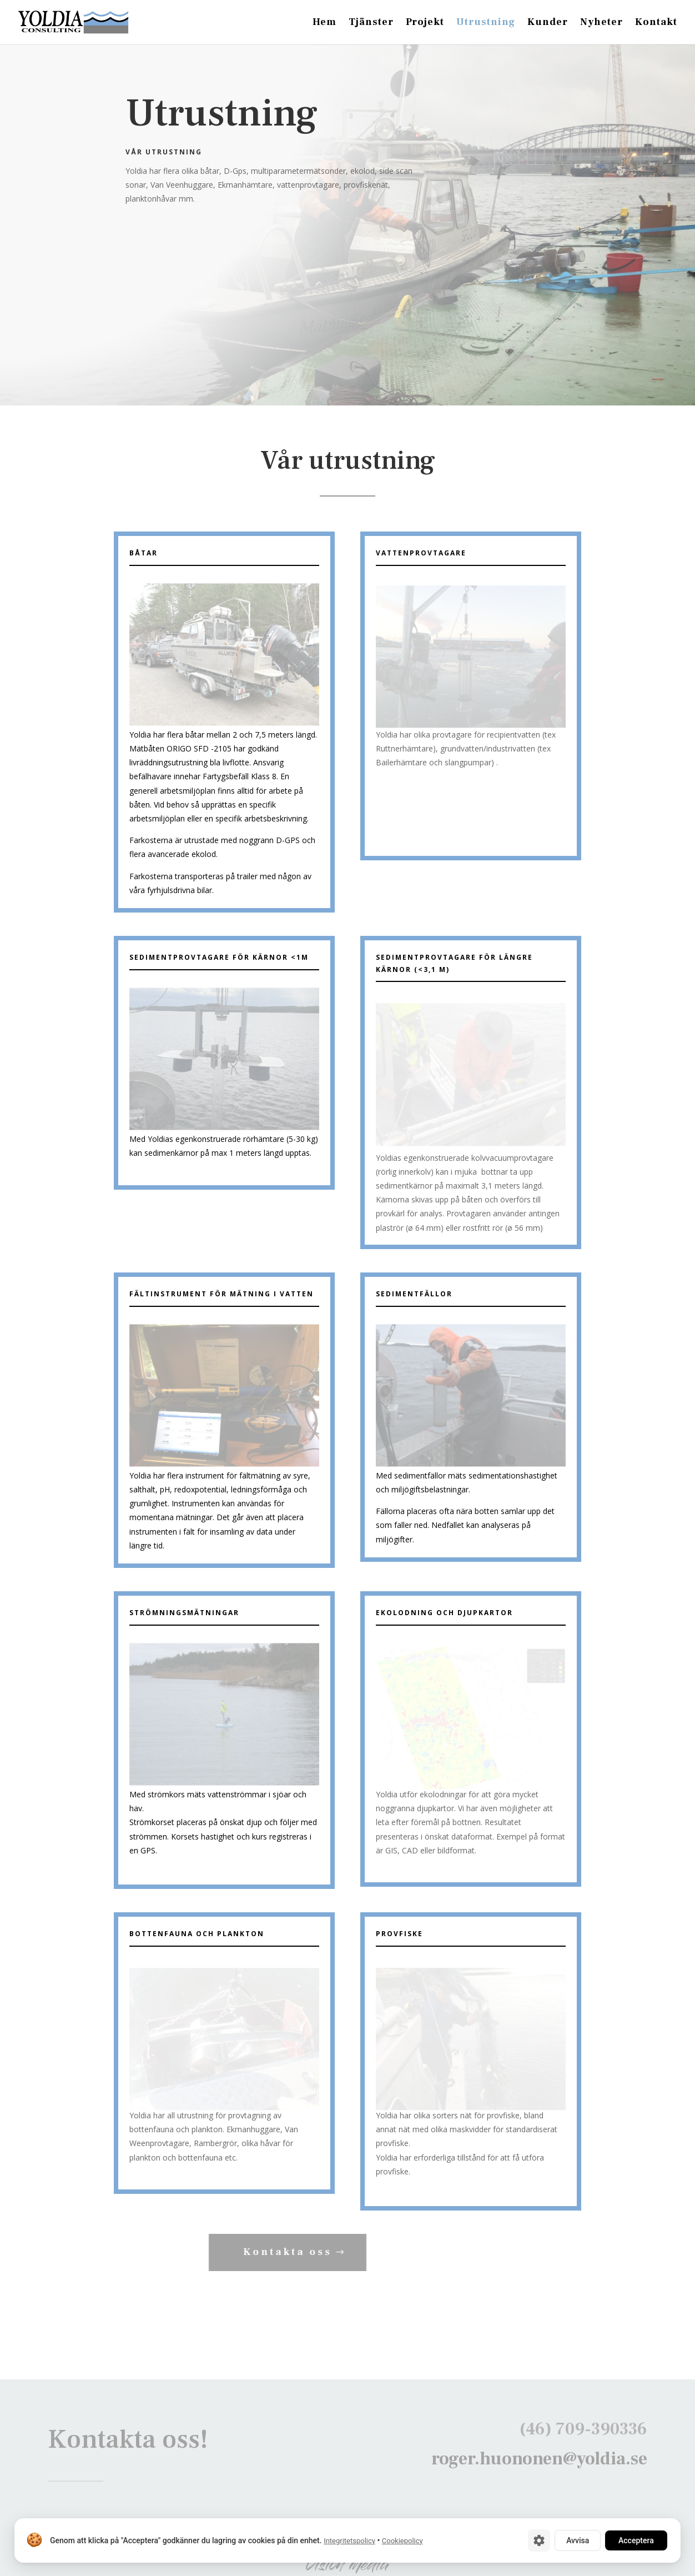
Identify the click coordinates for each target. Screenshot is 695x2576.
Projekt (425, 23)
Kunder (547, 23)
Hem (324, 23)
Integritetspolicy (349, 2541)
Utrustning (485, 23)
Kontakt (656, 23)
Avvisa (577, 2540)
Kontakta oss (259, 2252)
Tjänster (371, 23)
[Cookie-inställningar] (539, 2540)
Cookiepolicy (402, 2541)
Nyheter (601, 23)
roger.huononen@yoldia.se (539, 2465)
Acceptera (636, 2540)
